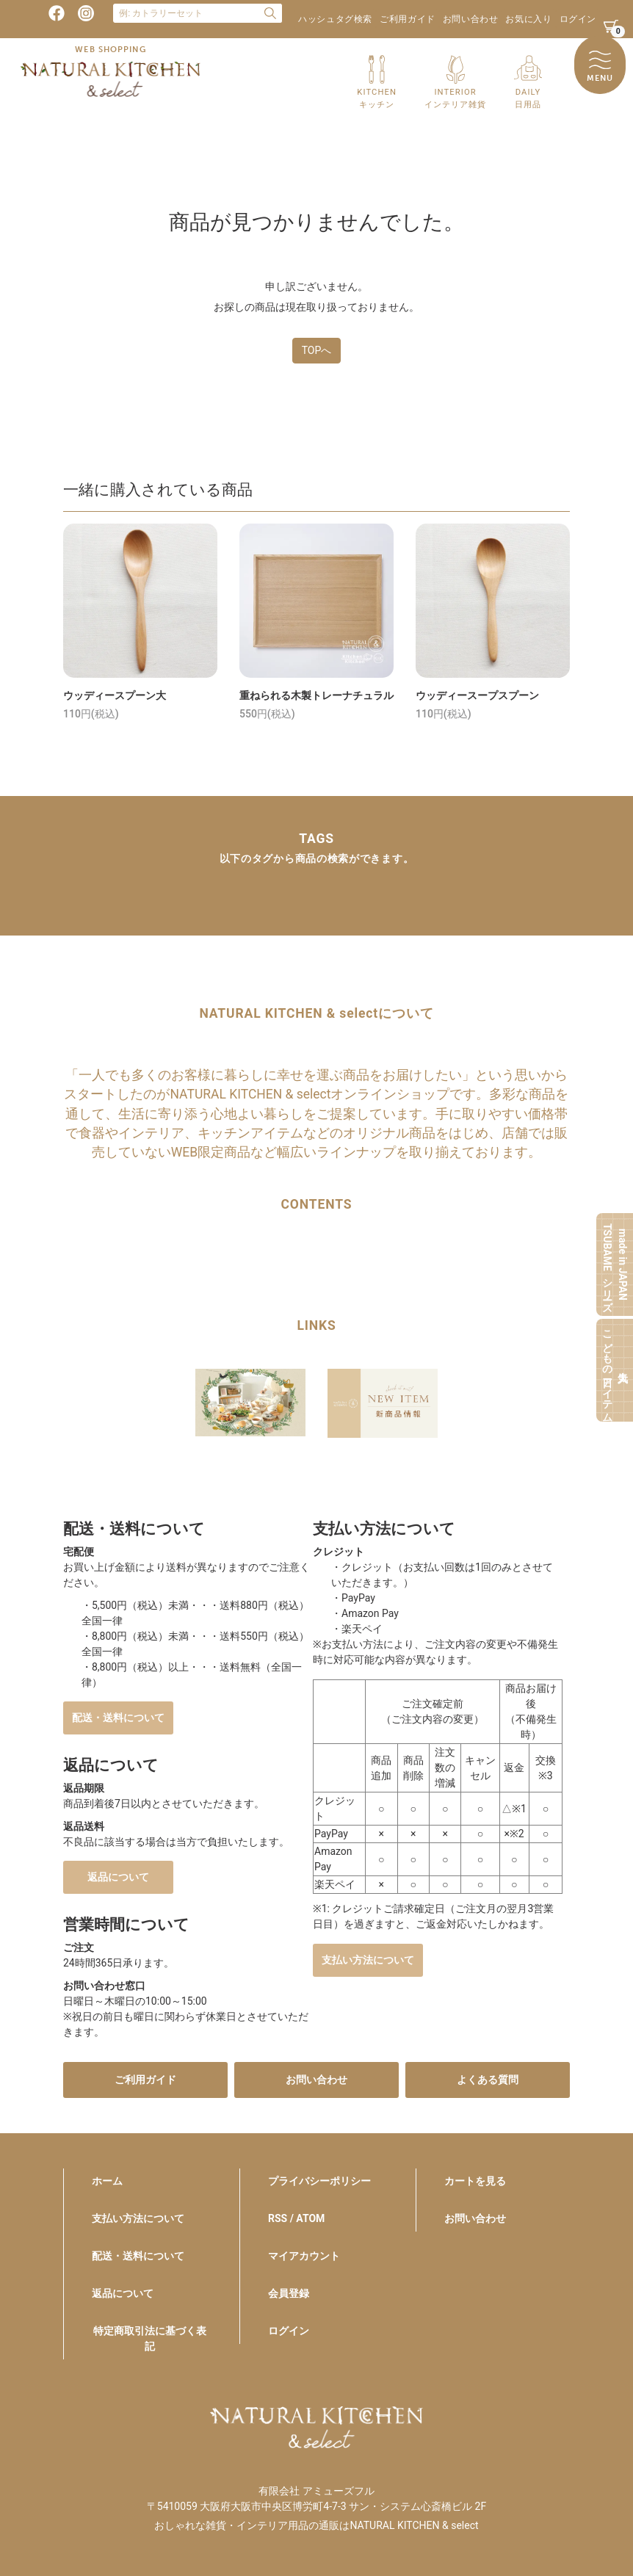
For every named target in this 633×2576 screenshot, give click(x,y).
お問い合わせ (471, 19)
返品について (118, 1877)
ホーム (107, 2181)
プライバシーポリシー (319, 2181)
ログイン (578, 19)
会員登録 (288, 2293)
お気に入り (528, 19)
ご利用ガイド (407, 19)
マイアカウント (304, 2256)
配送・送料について (118, 1717)
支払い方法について (368, 1960)
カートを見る (475, 2181)
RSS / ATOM (296, 2218)
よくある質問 (487, 2079)
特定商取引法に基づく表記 (149, 2338)
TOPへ (317, 350)
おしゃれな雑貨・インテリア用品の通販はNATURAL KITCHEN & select (316, 2525)
